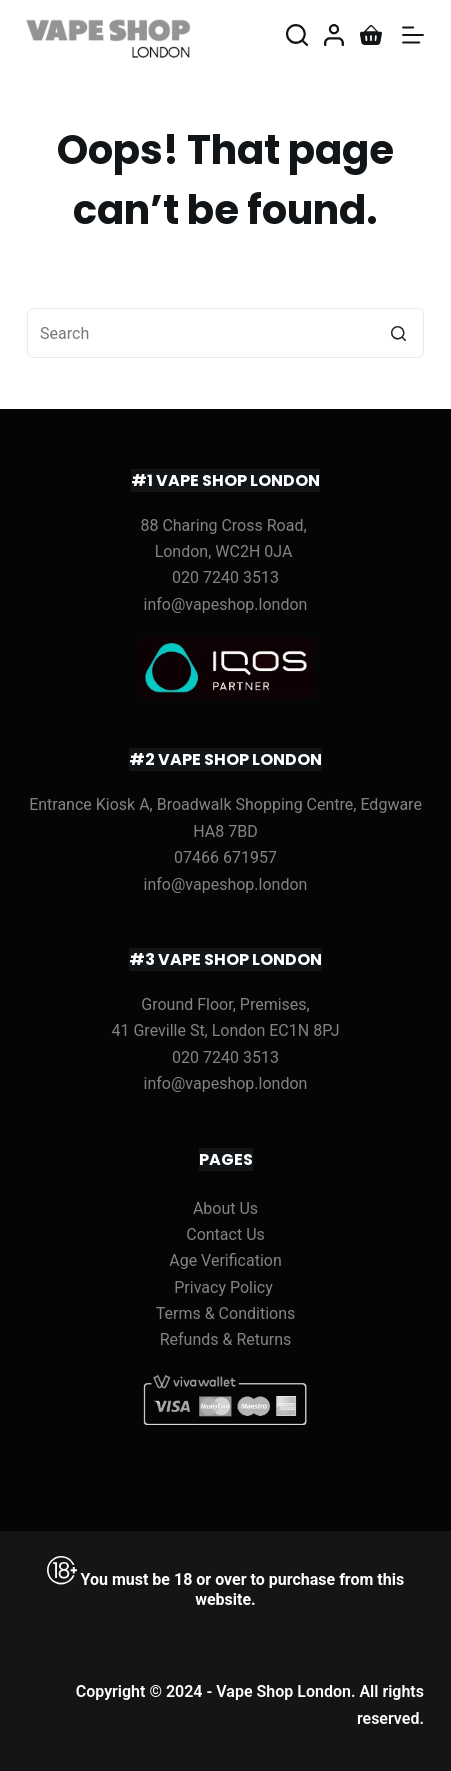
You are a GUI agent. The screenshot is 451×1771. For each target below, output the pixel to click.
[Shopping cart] (371, 35)
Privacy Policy (223, 1287)
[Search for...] (225, 333)
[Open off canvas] (413, 35)
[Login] (334, 35)
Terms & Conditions (226, 1313)
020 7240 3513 (225, 577)
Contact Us (225, 1234)
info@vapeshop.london (226, 604)
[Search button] (399, 333)
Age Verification (225, 1260)
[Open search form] (297, 35)
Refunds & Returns (226, 1339)
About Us (225, 1208)
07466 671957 (225, 857)
